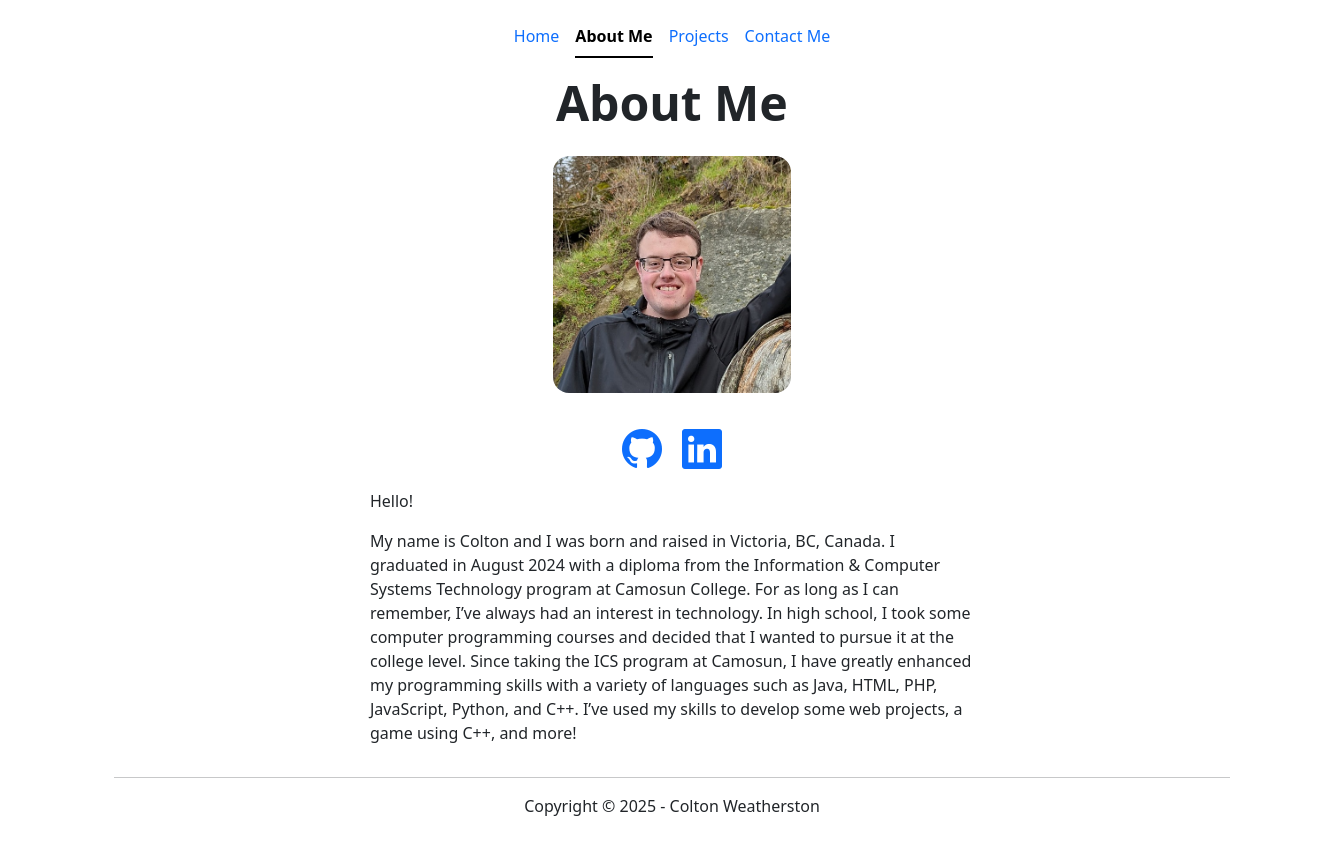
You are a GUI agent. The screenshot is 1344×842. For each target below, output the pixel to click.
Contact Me (788, 36)
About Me (613, 36)
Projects (699, 36)
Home (537, 36)
